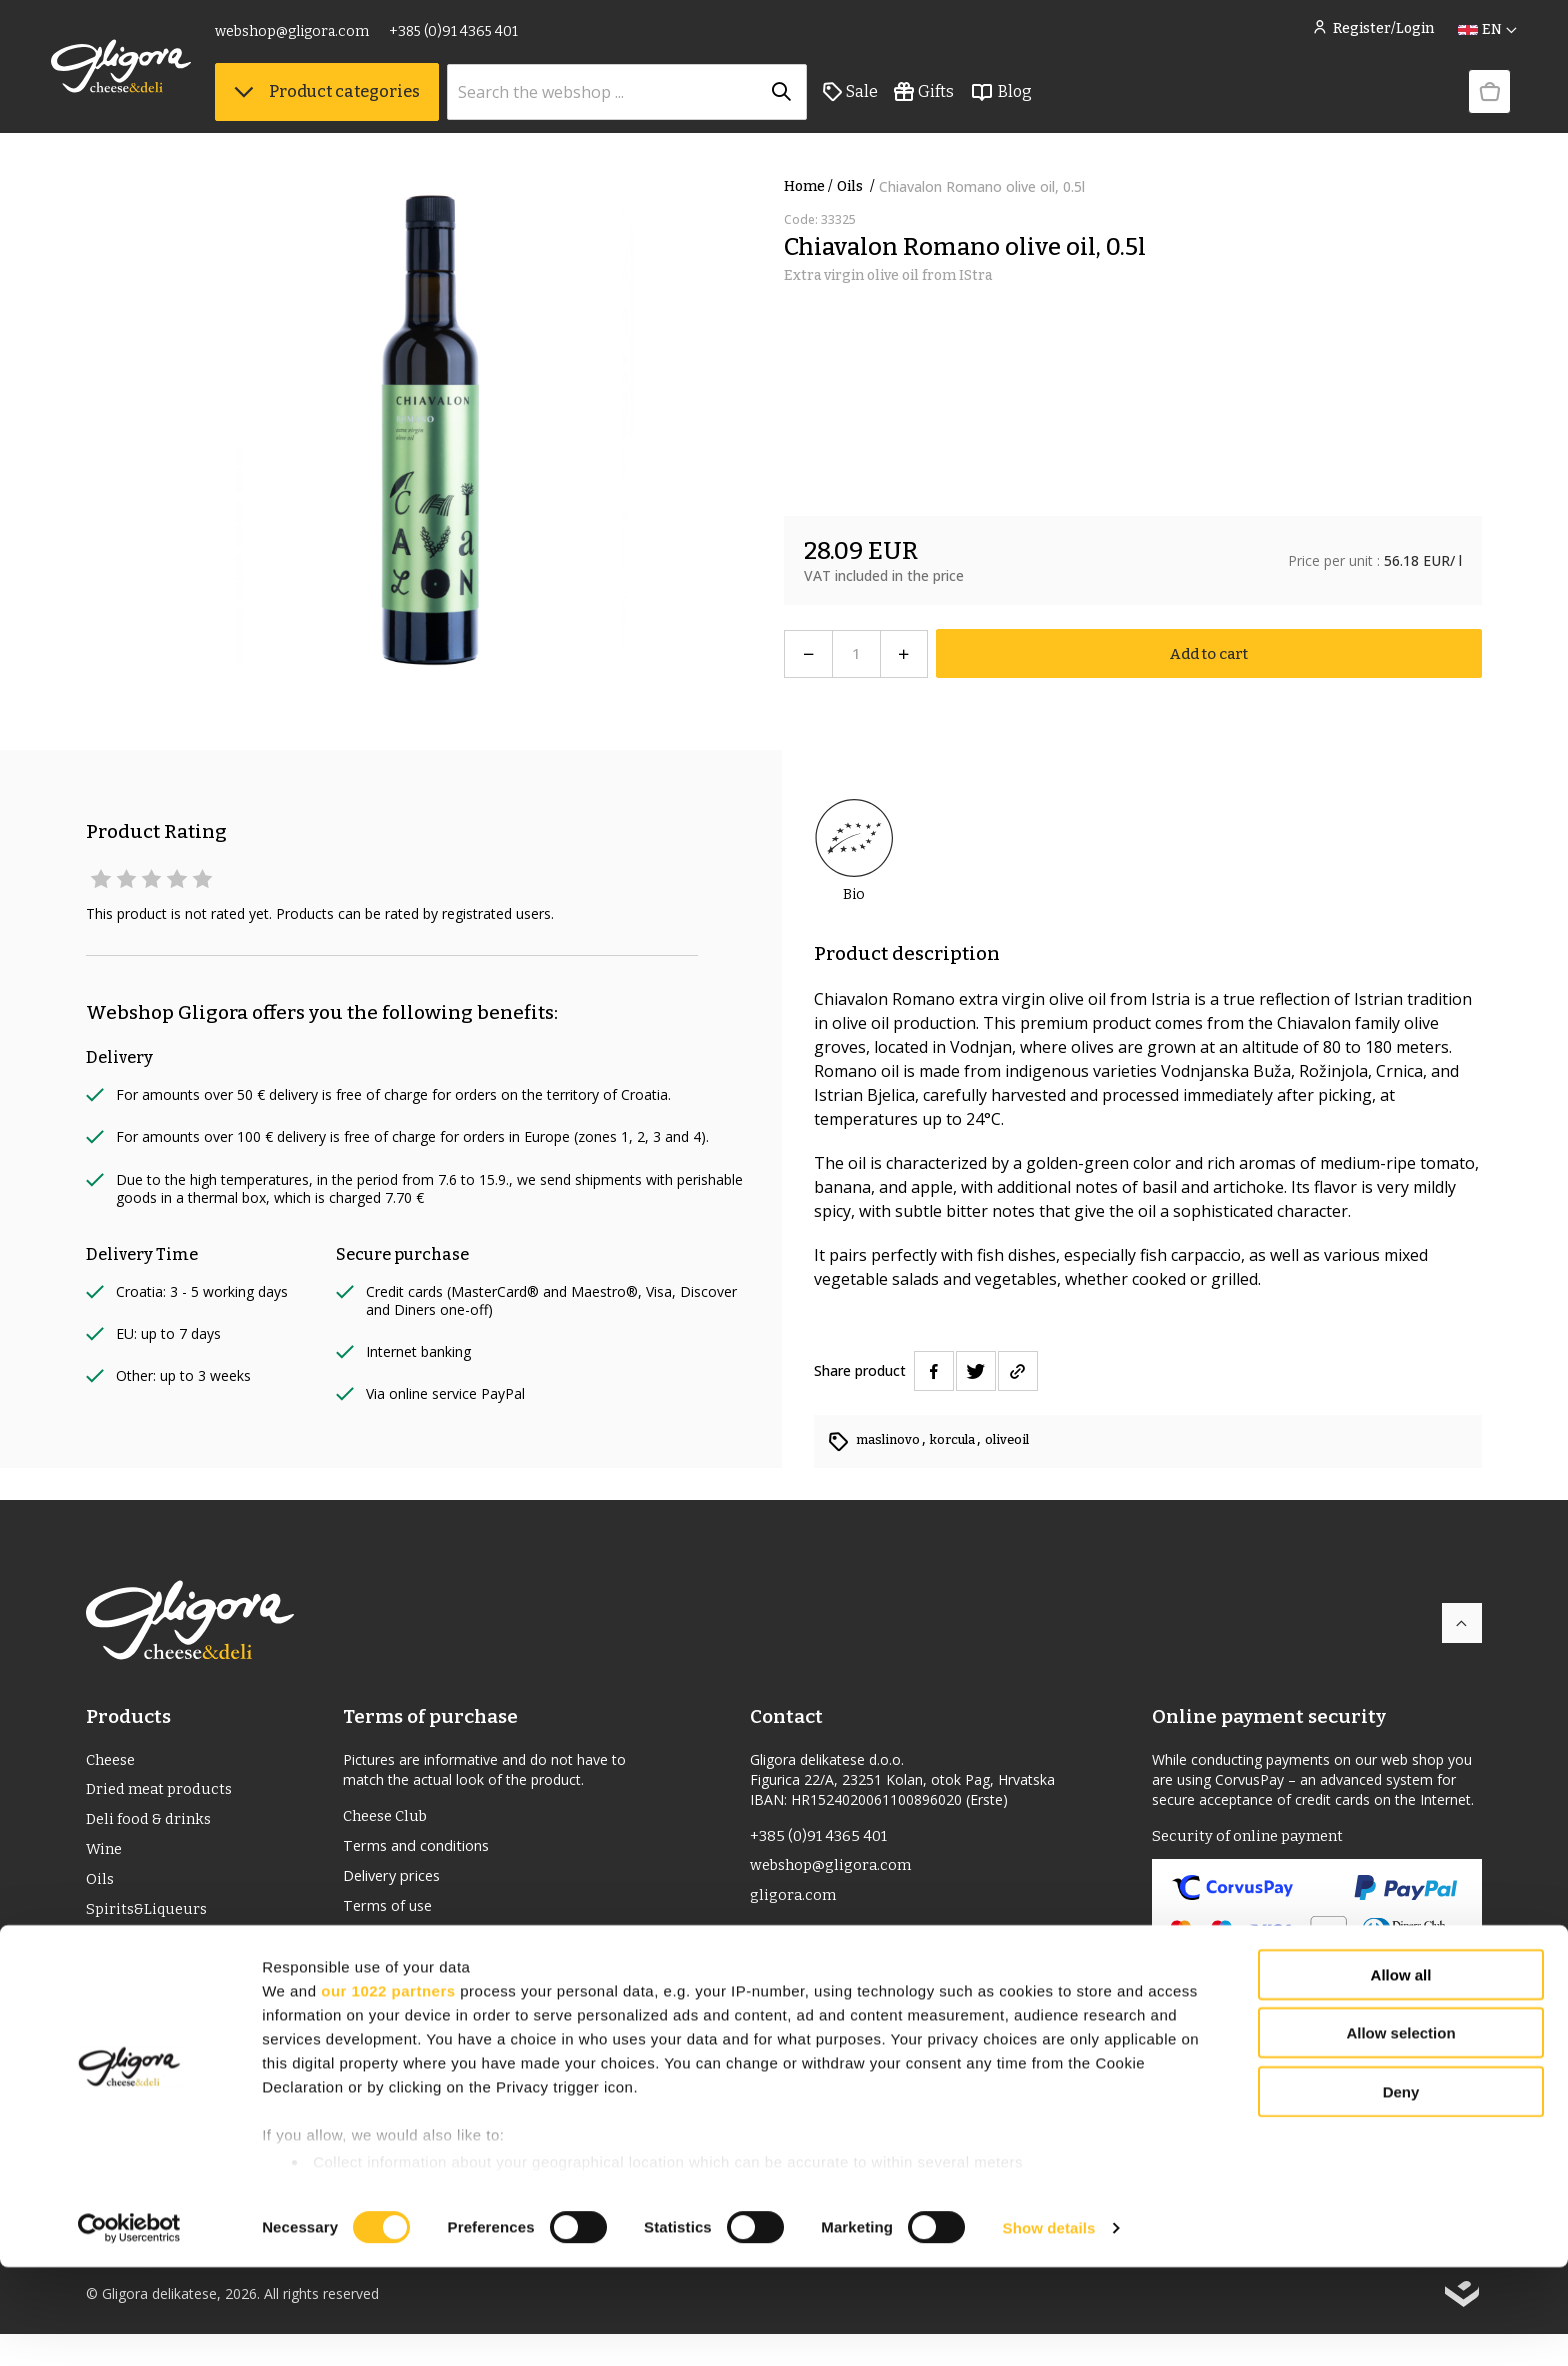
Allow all (1401, 2073)
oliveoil (1022, 1439)
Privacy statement (410, 1978)
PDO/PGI (117, 1953)
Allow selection (1400, 2131)
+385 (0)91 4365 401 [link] (488, 37)
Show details (1049, 2326)
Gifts (959, 101)
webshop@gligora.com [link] (327, 37)
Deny (1401, 2190)
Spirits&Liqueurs (149, 1921)
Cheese (113, 1761)
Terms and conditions (424, 1850)
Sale (885, 101)
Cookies (373, 2010)
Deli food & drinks (152, 1825)
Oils (858, 186)
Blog (1036, 101)
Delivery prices (398, 1882)
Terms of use (393, 1914)
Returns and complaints (432, 1946)
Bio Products (133, 1985)
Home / (808, 186)
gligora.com (794, 1901)
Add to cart (1209, 653)
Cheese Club (389, 1817)
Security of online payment (1252, 1837)
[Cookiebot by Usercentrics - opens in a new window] (129, 2327)
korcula (963, 1439)
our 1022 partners (388, 2088)
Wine (105, 1857)
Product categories (362, 100)
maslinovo (892, 1439)
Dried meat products (163, 1793)
